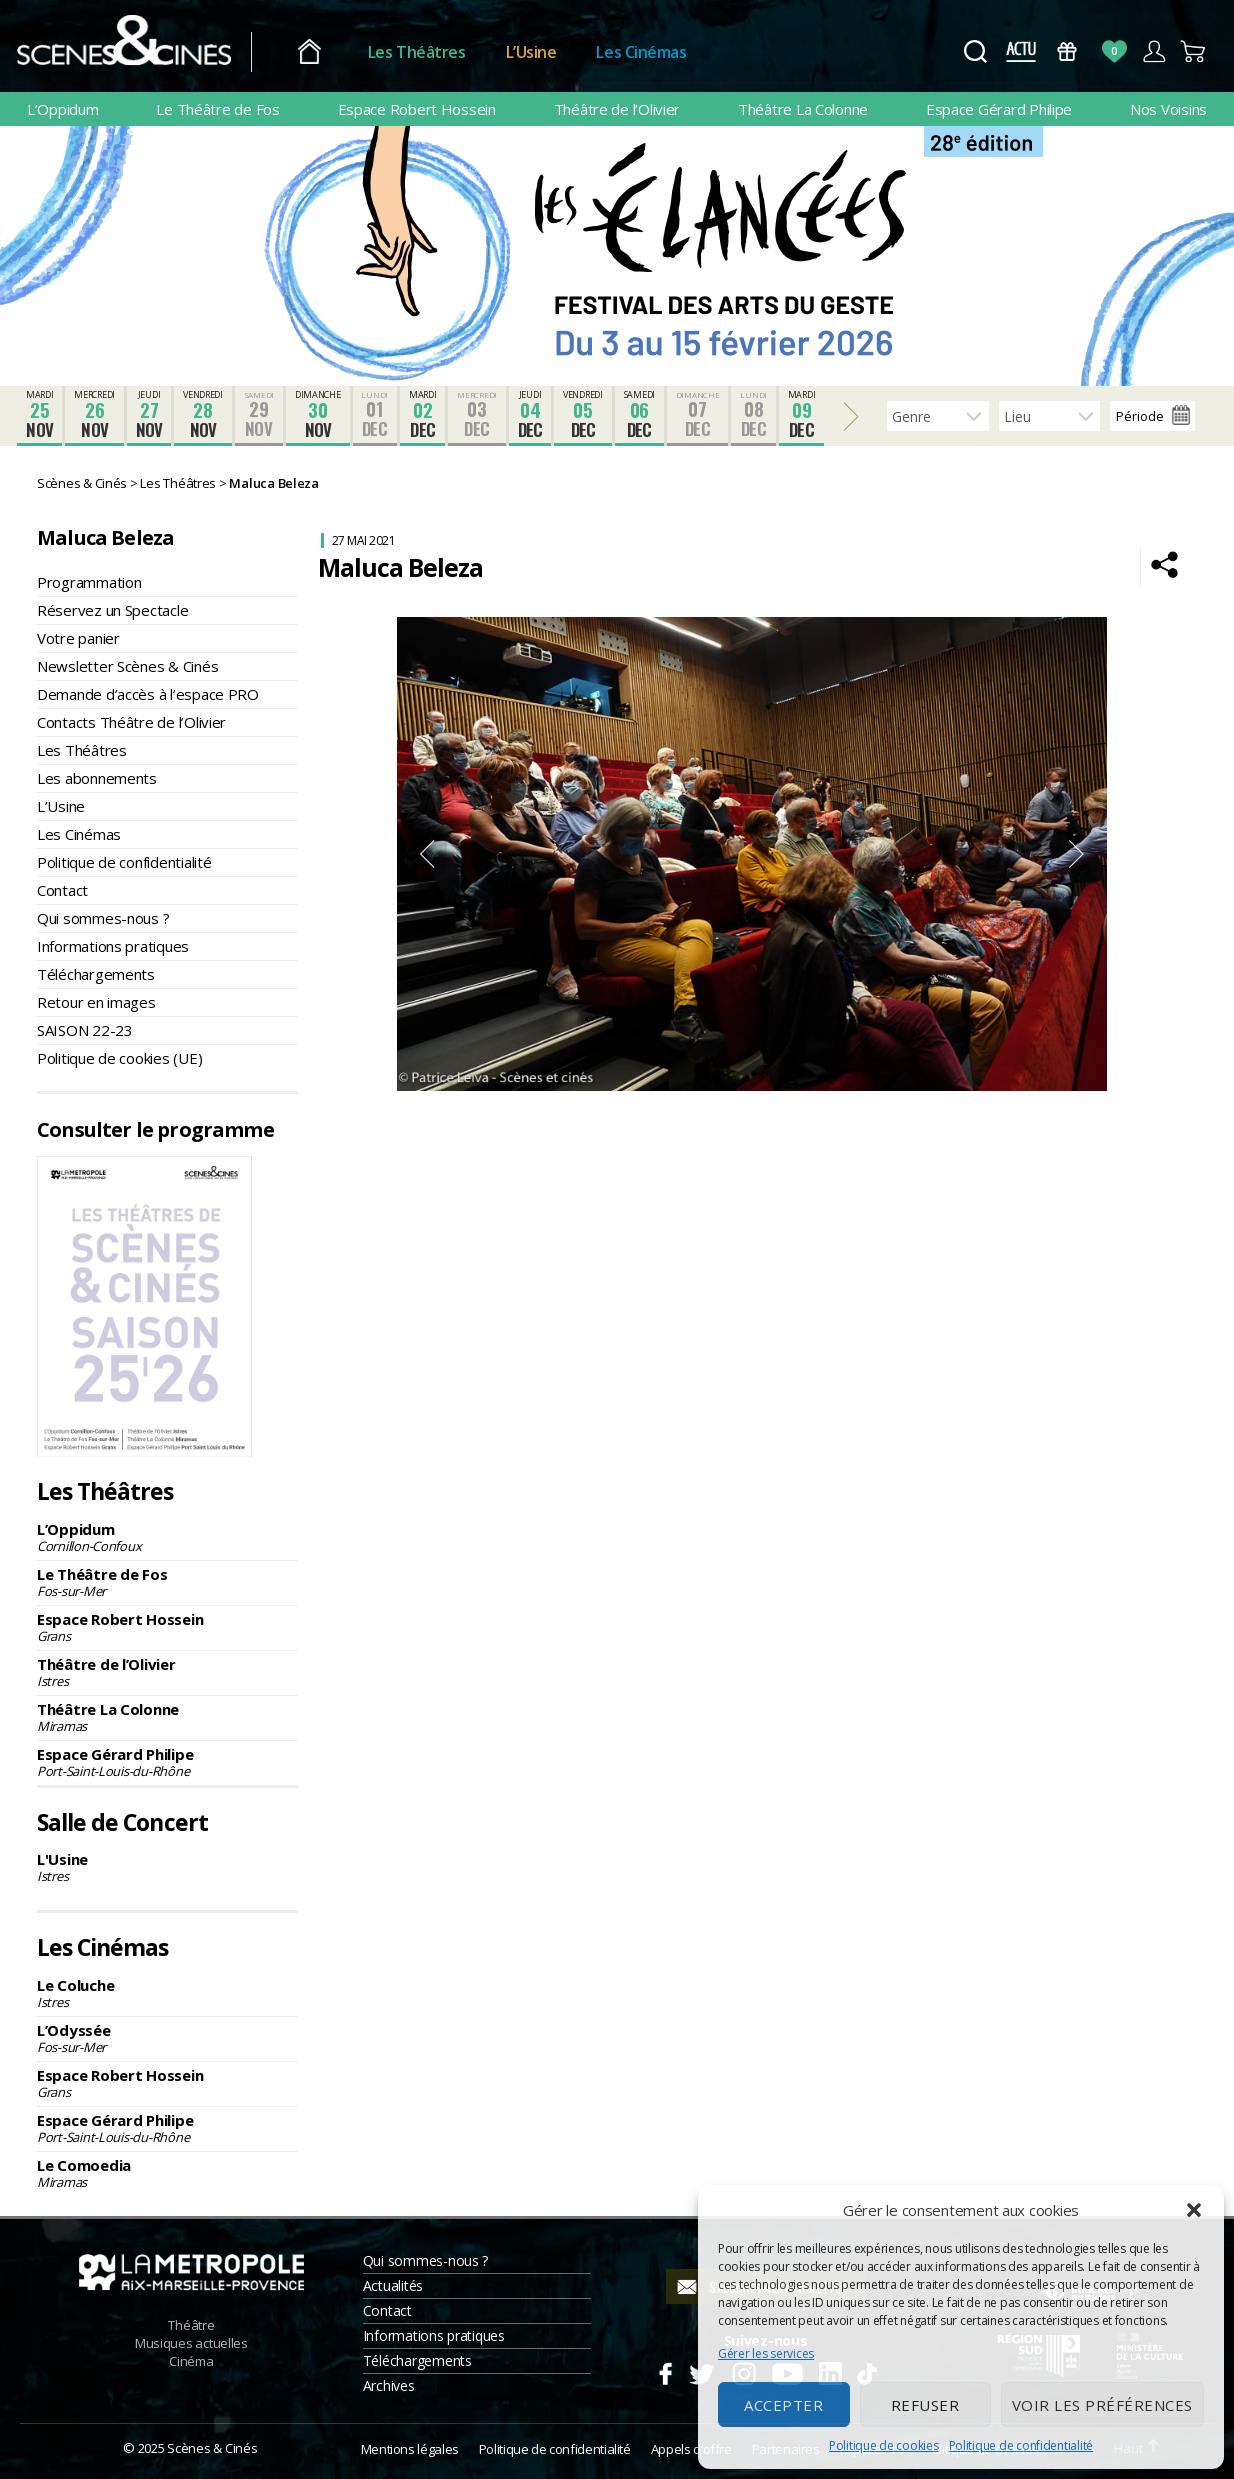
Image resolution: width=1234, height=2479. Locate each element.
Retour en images (96, 1002)
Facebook (664, 2371)
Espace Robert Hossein (417, 109)
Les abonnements (97, 778)
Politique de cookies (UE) (119, 1058)
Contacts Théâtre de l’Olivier (131, 722)
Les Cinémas (653, 52)
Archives (389, 2385)
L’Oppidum (63, 109)
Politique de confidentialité (1021, 2445)
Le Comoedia (167, 2173)
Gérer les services (766, 2353)
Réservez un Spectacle (112, 610)
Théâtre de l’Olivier (617, 109)
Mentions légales (410, 2449)
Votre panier (78, 638)
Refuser (925, 2405)
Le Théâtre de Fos (217, 109)
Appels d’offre (691, 2449)
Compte (1153, 51)
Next (1077, 854)
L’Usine (542, 52)
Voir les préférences (1102, 2405)
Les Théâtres (428, 52)
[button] (1194, 2210)
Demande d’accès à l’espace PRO (148, 694)
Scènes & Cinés (212, 2448)
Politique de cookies (884, 2445)
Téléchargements (96, 974)
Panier (1193, 51)
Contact (62, 890)
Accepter (783, 2405)
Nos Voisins (1168, 109)
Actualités (393, 2285)
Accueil (320, 52)
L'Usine (167, 1867)
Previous (427, 854)
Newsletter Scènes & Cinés (127, 666)
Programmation (89, 582)
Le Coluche (167, 1993)
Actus (1020, 51)
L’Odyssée (167, 2038)
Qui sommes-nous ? (103, 918)
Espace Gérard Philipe (999, 109)
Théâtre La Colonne (803, 109)
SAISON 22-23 (85, 1030)
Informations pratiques (113, 946)
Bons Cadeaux (1067, 51)
